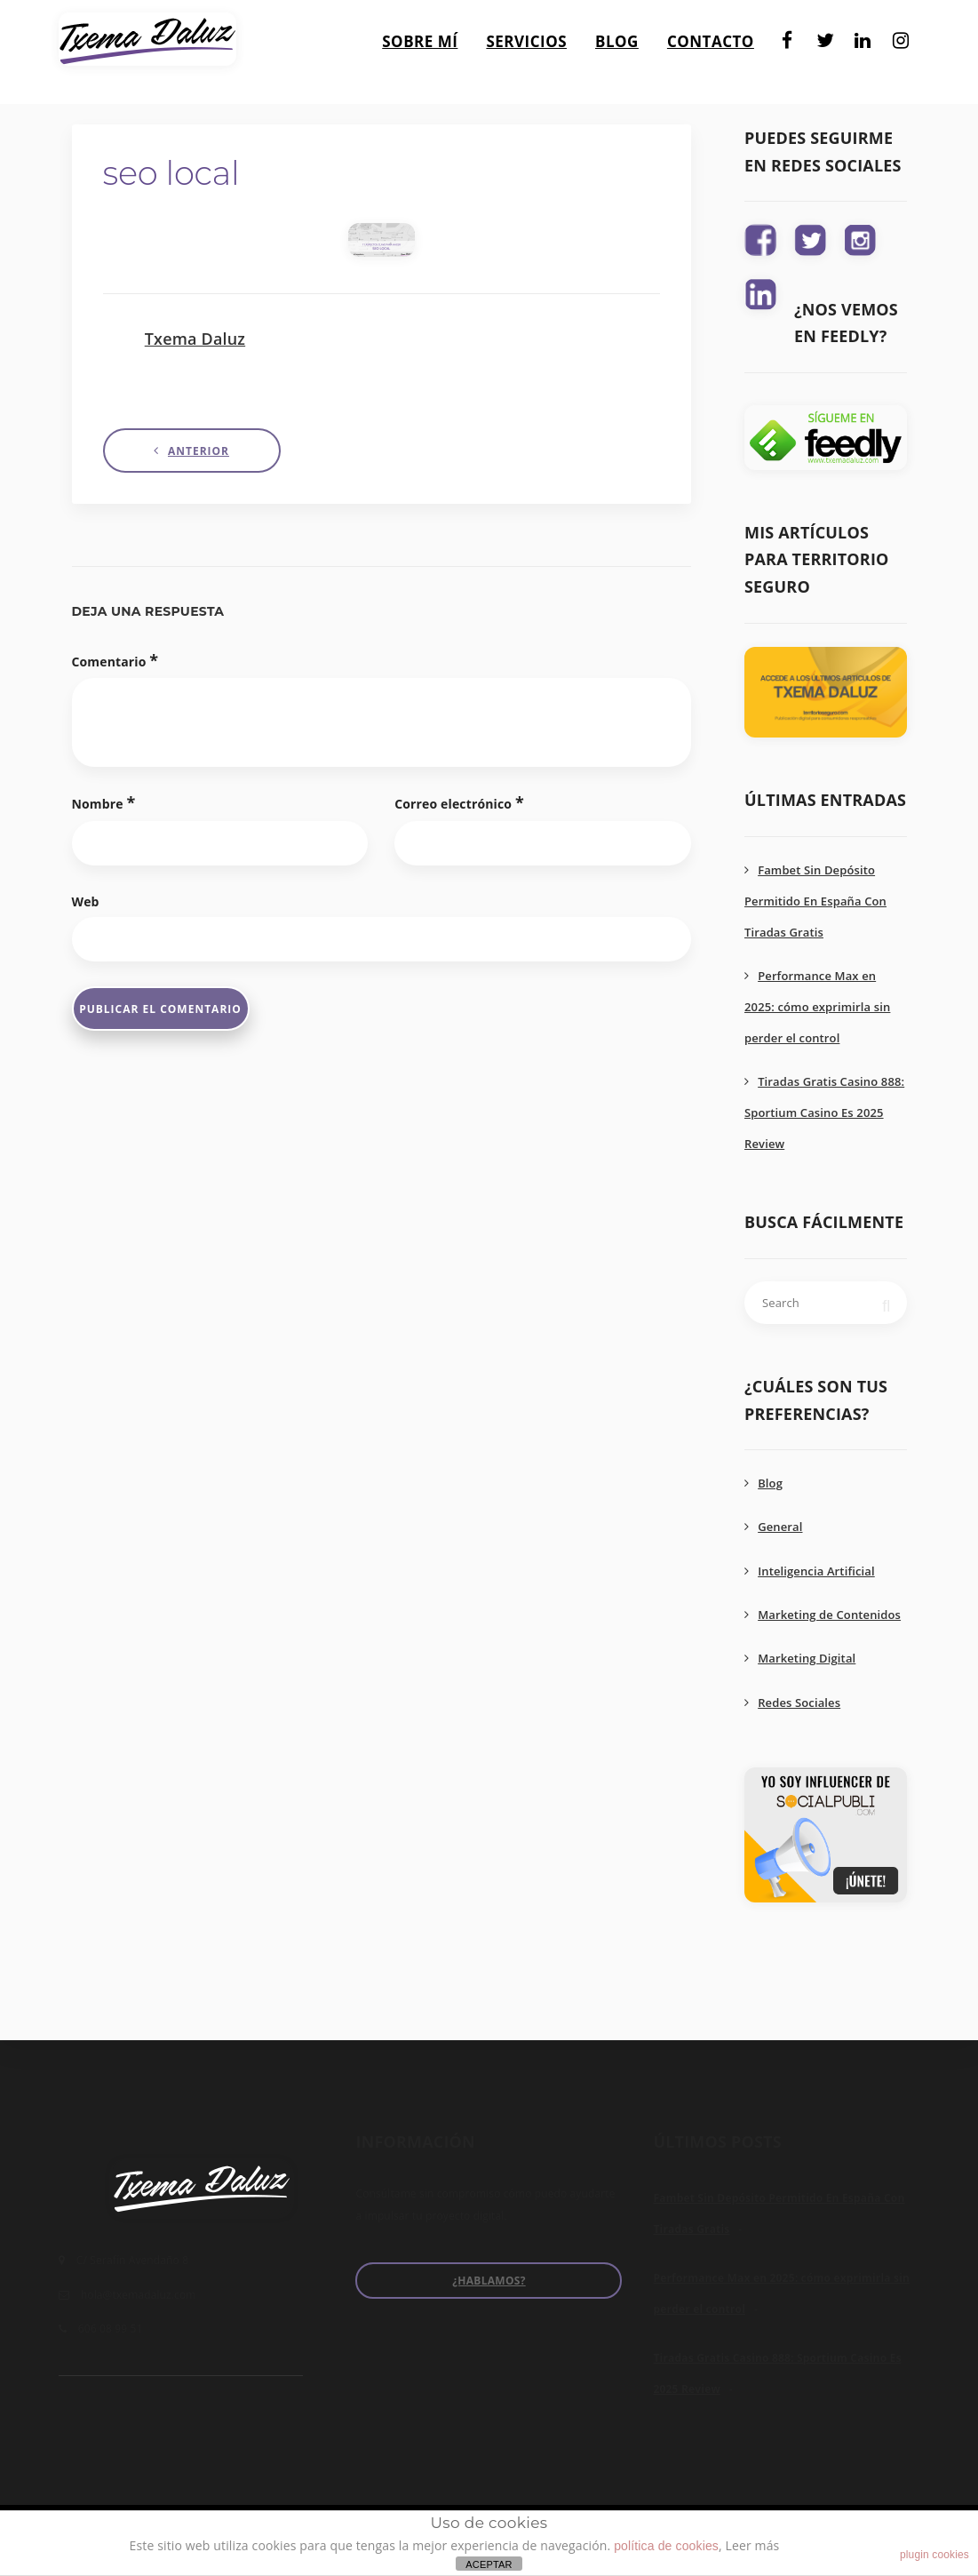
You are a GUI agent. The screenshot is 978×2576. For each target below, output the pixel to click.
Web (85, 901)
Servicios (526, 34)
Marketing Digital (806, 1658)
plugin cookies (934, 2554)
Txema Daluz (195, 338)
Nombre (104, 802)
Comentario (115, 660)
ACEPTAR (488, 2564)
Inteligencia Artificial (816, 1571)
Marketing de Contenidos (829, 1615)
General (780, 1527)
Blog (617, 34)
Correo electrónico (459, 802)
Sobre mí (419, 34)
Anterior (198, 451)
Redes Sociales (799, 1703)
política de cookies (666, 2546)
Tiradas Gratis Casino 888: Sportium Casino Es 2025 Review (824, 1112)
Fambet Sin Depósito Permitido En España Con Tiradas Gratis (815, 901)
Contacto (710, 34)
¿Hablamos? (489, 2280)
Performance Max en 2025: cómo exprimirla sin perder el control (817, 1007)
